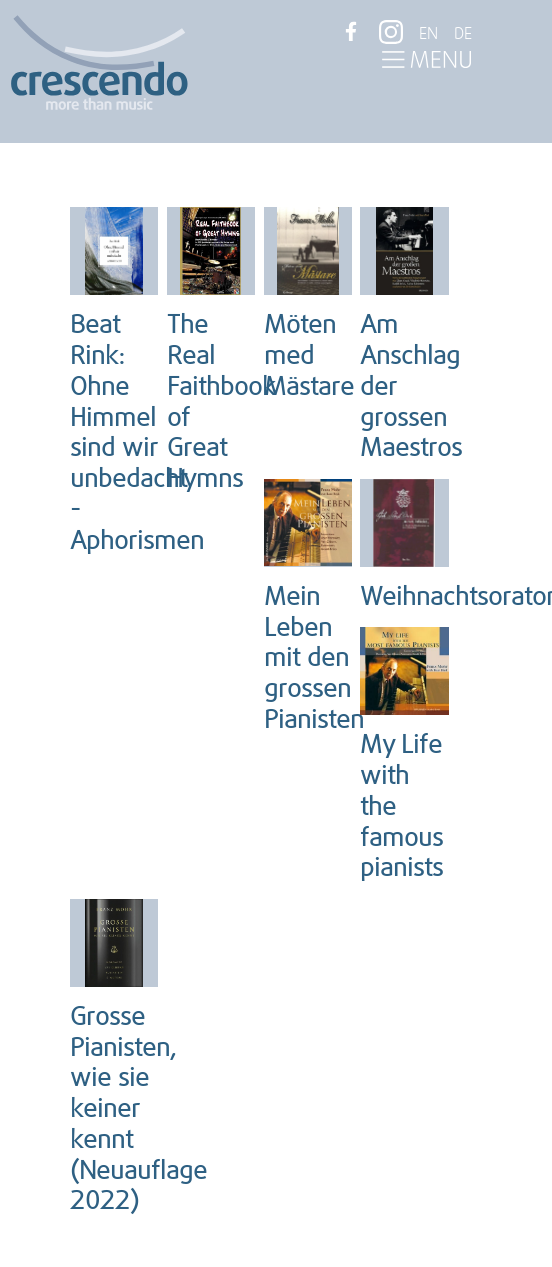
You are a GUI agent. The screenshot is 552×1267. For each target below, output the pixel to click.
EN (428, 34)
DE (463, 34)
